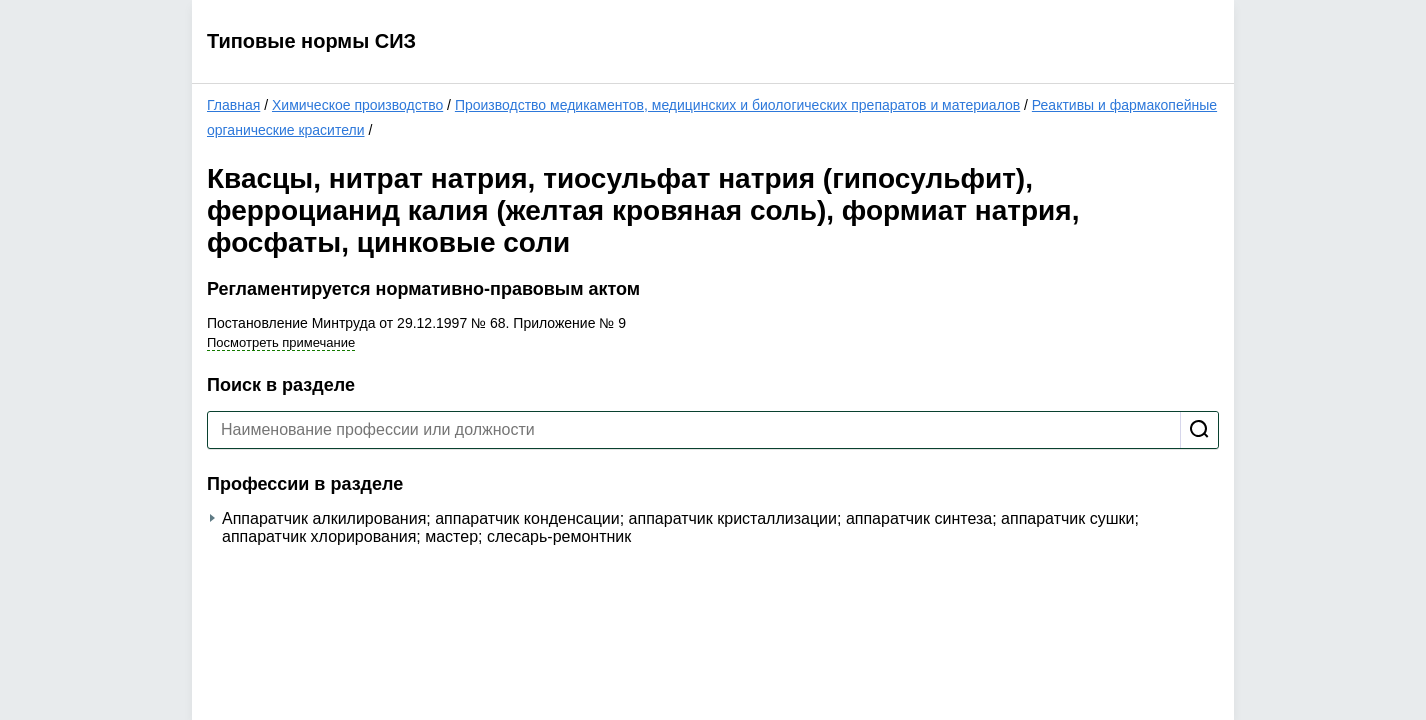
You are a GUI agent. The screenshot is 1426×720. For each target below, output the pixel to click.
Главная (233, 105)
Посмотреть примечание (281, 342)
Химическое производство (357, 105)
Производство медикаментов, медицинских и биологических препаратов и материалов (737, 105)
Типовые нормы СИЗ (311, 41)
